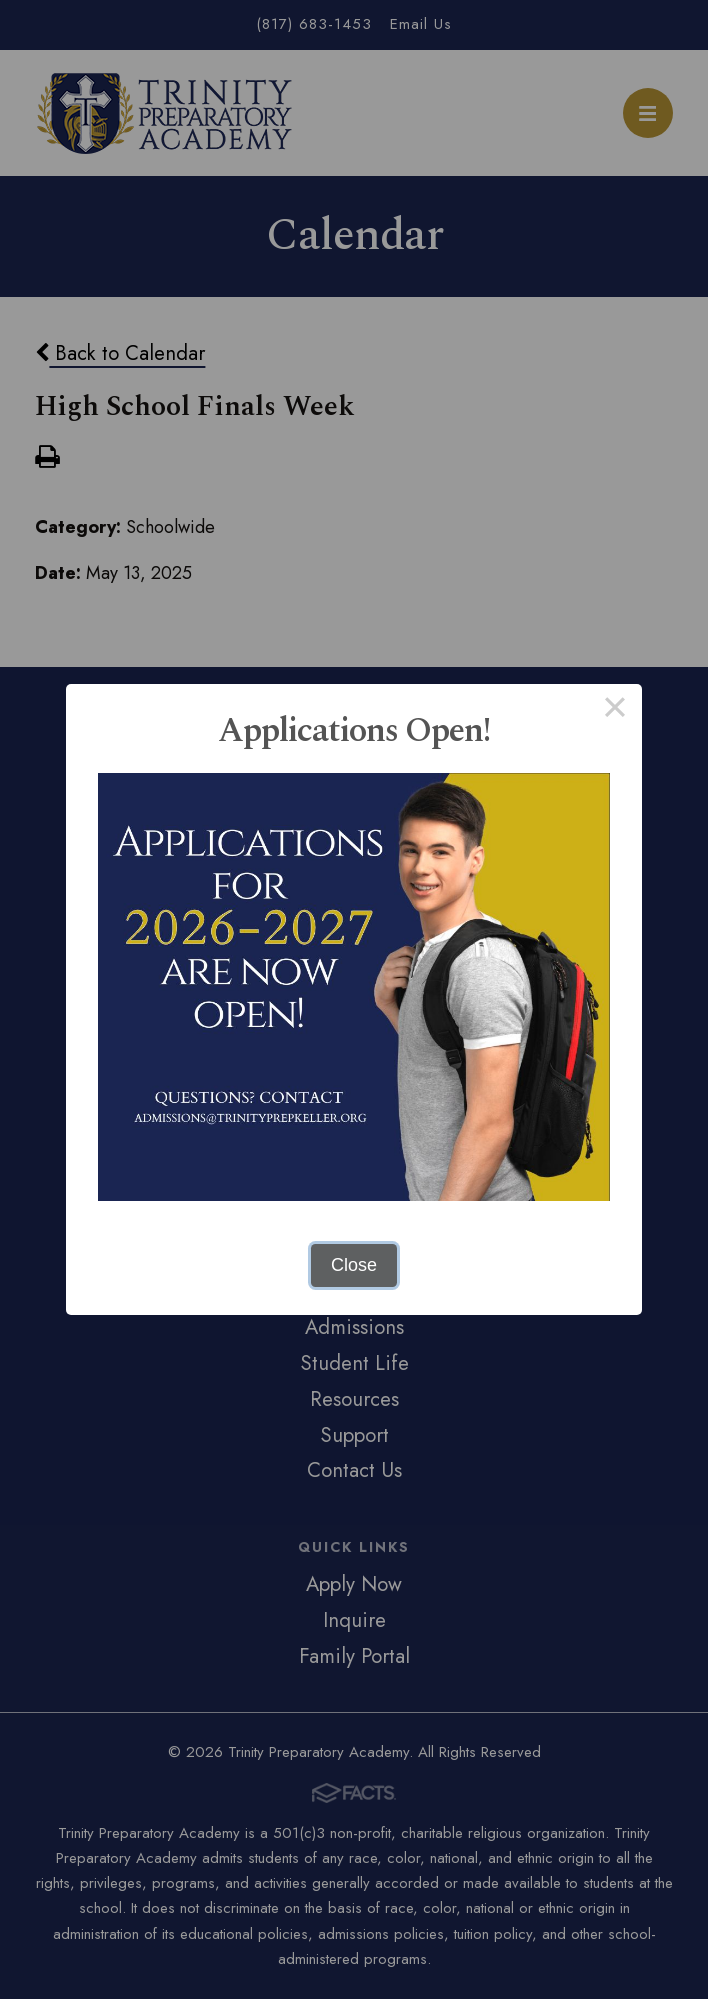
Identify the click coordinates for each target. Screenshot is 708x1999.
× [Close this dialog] (614, 711)
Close (354, 1265)
